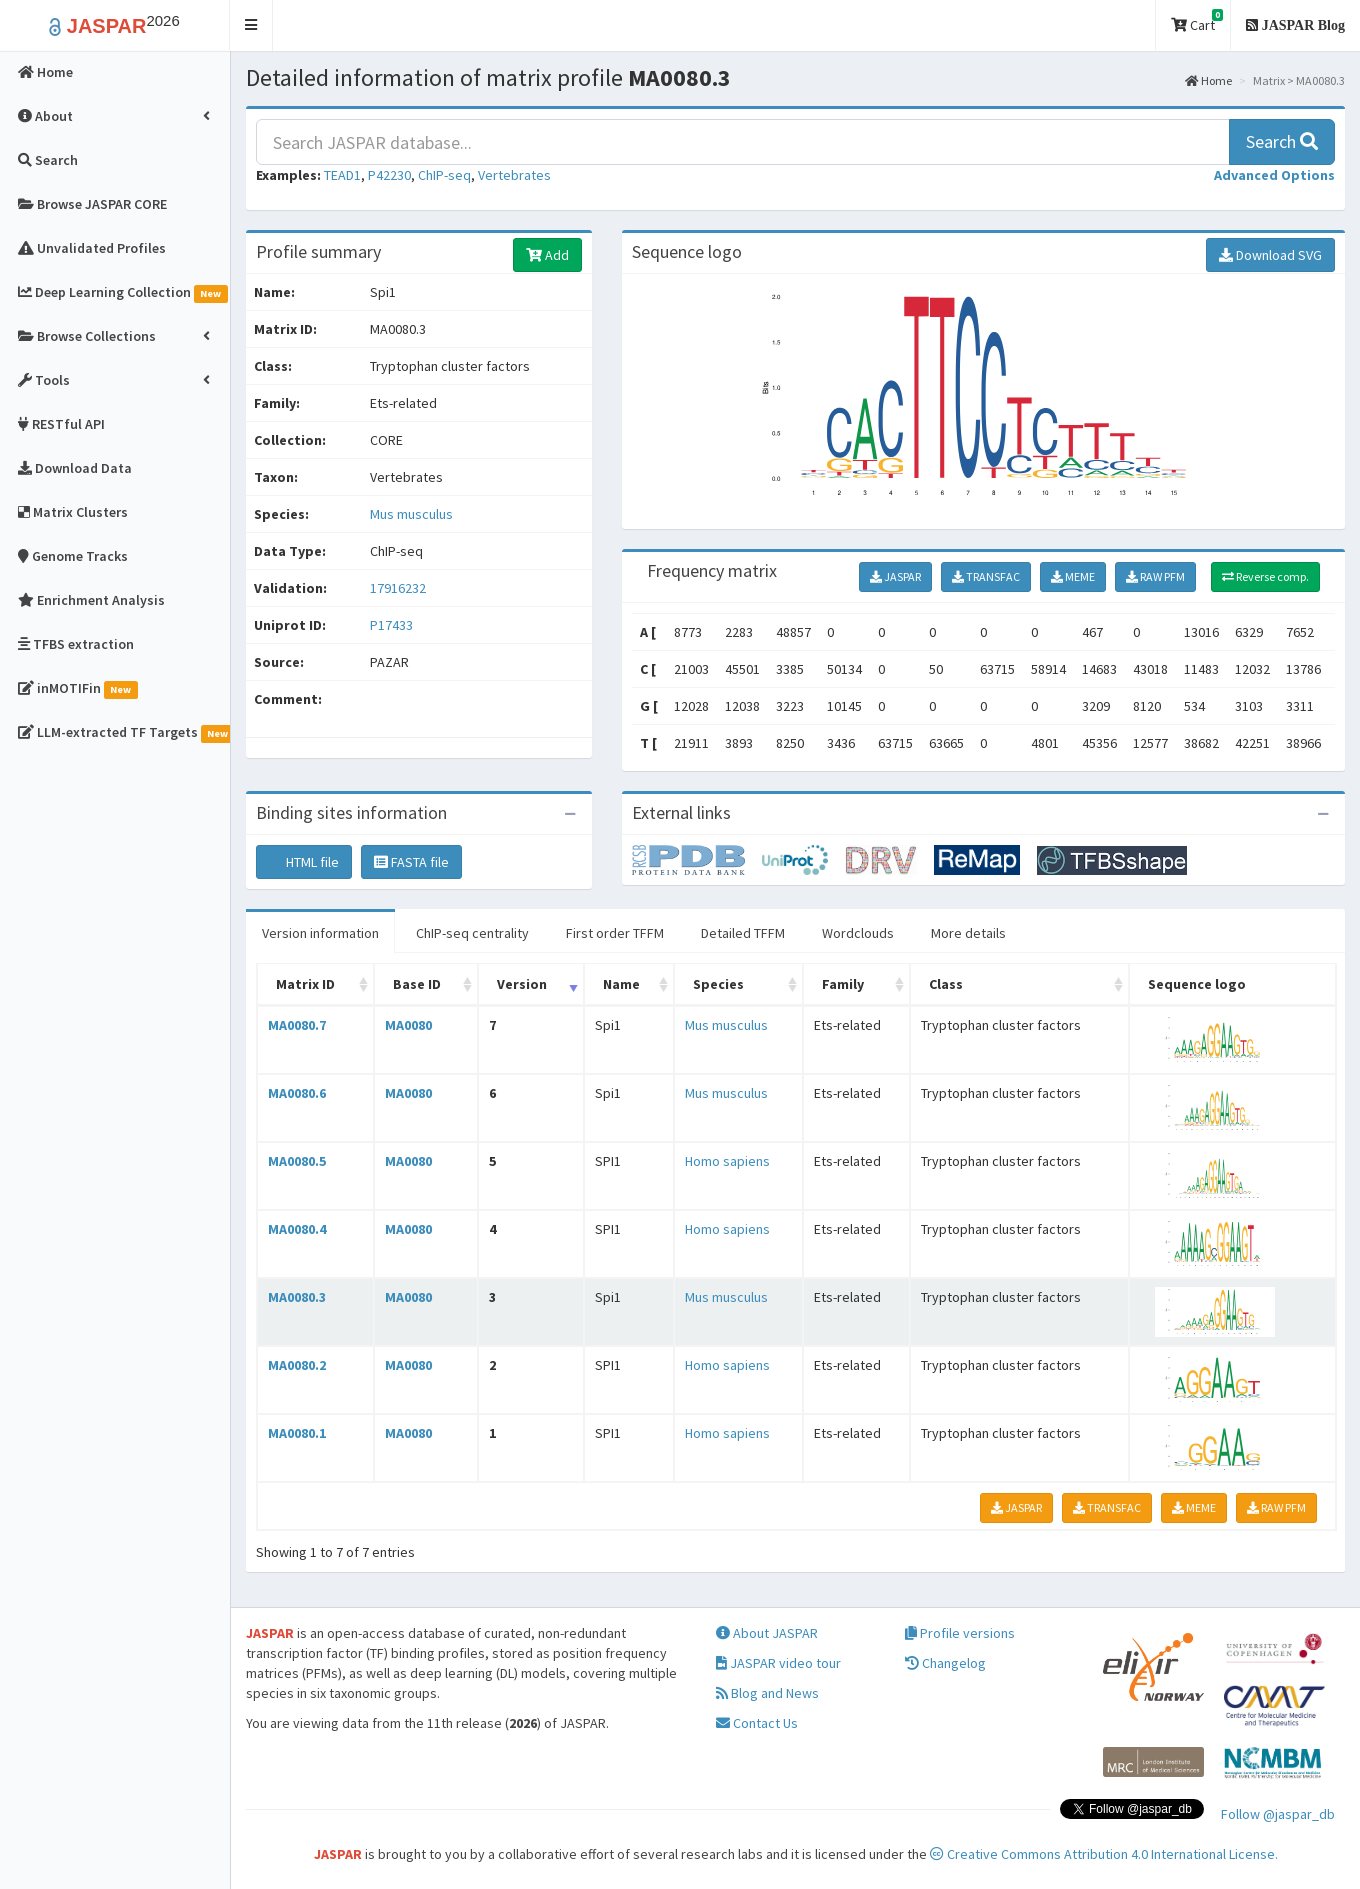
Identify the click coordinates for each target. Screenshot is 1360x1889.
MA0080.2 (297, 1365)
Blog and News (767, 1693)
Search (1282, 141)
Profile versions (960, 1633)
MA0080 (408, 1025)
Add (547, 255)
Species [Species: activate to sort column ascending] (718, 984)
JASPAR (895, 576)
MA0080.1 (297, 1433)
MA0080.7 (297, 1025)
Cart (1197, 21)
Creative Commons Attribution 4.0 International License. (1104, 1854)
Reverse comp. (1265, 576)
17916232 (398, 588)
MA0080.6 (297, 1093)
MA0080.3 (297, 1297)
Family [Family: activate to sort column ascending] (843, 984)
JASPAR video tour (778, 1663)
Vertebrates (514, 175)
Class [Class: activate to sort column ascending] (946, 984)
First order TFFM (615, 933)
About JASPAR (767, 1633)
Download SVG (1270, 255)
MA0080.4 (297, 1229)
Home (1208, 80)
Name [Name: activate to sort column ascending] (621, 984)
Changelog (945, 1663)
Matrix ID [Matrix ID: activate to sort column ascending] (305, 984)
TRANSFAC (986, 576)
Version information (320, 933)
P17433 (393, 625)
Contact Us (757, 1723)
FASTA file (411, 862)
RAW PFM (1155, 576)
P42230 (389, 175)
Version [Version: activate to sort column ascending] (522, 984)
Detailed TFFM (743, 933)
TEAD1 (342, 175)
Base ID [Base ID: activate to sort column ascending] (417, 984)
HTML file (304, 862)
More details (968, 933)
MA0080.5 (297, 1161)
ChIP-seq (444, 175)
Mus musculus (411, 514)
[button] (251, 25)
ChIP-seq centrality (472, 933)
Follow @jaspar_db (1278, 1814)
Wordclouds (858, 933)
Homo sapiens (727, 1161)
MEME (1073, 576)
